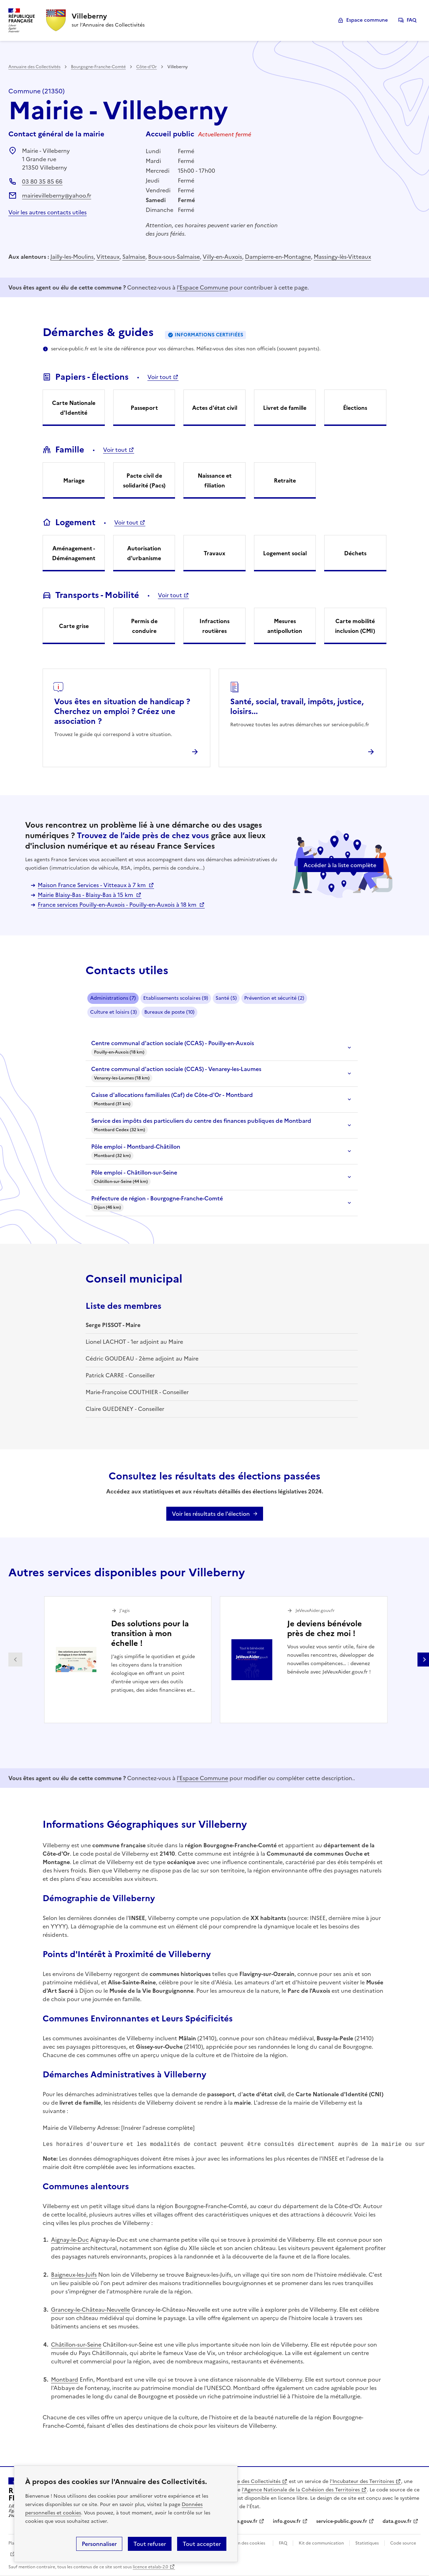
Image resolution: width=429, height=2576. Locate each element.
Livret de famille (284, 408)
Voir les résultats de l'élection (211, 1514)
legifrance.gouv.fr (236, 2521)
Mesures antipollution (284, 626)
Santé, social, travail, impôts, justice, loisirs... (297, 706)
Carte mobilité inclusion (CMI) (355, 626)
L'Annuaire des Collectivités (248, 2481)
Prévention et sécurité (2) (274, 998)
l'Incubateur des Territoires (362, 2481)
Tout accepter (202, 2544)
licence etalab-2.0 (150, 2567)
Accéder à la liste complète (340, 865)
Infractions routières (214, 626)
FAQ (411, 20)
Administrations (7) (113, 998)
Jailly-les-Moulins (72, 256)
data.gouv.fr (397, 2521)
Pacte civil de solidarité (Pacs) (144, 480)
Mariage (74, 480)
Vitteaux (107, 256)
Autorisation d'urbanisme (144, 553)
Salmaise (133, 256)
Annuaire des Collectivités (34, 67)
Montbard (64, 2379)
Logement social (285, 553)
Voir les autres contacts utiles (47, 212)
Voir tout (159, 377)
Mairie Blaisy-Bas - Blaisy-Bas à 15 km (86, 895)
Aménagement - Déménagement (73, 553)
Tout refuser (149, 2544)
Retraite (285, 480)
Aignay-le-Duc (70, 2239)
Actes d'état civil (214, 408)
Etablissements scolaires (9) (175, 998)
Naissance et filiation (215, 480)
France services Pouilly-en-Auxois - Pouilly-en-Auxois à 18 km (118, 904)
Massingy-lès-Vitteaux (342, 256)
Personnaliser (99, 2544)
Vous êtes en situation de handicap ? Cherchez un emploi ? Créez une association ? (122, 711)
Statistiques (367, 2543)
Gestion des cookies (245, 2543)
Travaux (214, 553)
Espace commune (367, 20)
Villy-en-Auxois (222, 256)
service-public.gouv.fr (341, 2521)
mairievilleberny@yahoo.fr (56, 195)
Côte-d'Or (146, 67)
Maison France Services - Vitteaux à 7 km (92, 885)
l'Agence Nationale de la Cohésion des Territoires (301, 2489)
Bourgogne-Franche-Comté (98, 67)
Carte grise (74, 626)
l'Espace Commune (202, 287)
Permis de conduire (144, 626)
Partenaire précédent (15, 1660)
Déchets (355, 553)
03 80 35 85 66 (42, 181)
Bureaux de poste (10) (169, 1012)
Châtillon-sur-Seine (76, 2344)
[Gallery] (220, 1659)
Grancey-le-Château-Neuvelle (90, 2309)
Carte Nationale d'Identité (73, 408)
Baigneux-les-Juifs (74, 2274)
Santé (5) (226, 998)
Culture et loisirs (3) (113, 1012)
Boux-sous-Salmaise (174, 256)
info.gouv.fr (287, 2521)
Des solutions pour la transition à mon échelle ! (150, 1633)
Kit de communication (321, 2543)
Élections (355, 408)
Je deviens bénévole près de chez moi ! (324, 1628)
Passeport (144, 408)
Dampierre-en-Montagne (278, 256)
